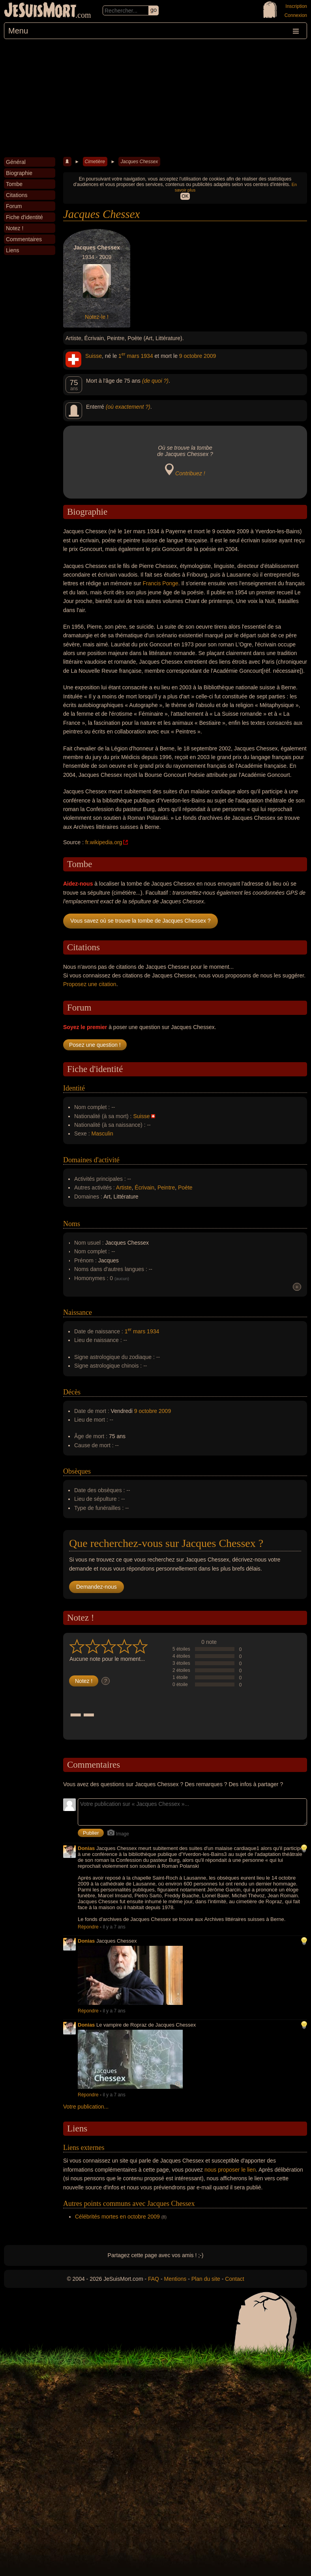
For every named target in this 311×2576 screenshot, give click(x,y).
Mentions (175, 2279)
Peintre (166, 1187)
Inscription (296, 6)
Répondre (88, 1927)
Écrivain (144, 1187)
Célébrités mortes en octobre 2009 (117, 2216)
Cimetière (95, 161)
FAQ (153, 2279)
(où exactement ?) (128, 407)
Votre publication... (86, 2106)
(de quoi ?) (155, 381)
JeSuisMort (40, 11)
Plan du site (205, 2279)
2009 (210, 356)
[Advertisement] (155, 98)
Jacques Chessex (139, 161)
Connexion (296, 15)
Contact (234, 2279)
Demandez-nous (96, 1587)
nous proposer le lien (230, 2170)
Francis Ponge (160, 583)
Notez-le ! (97, 317)
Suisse (93, 356)
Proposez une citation (89, 984)
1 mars (128, 356)
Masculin (102, 1133)
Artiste (124, 1187)
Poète (185, 1187)
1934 (147, 356)
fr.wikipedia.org (103, 842)
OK (185, 196)
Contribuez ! (190, 473)
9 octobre (190, 356)
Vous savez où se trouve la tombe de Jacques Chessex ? (140, 921)
